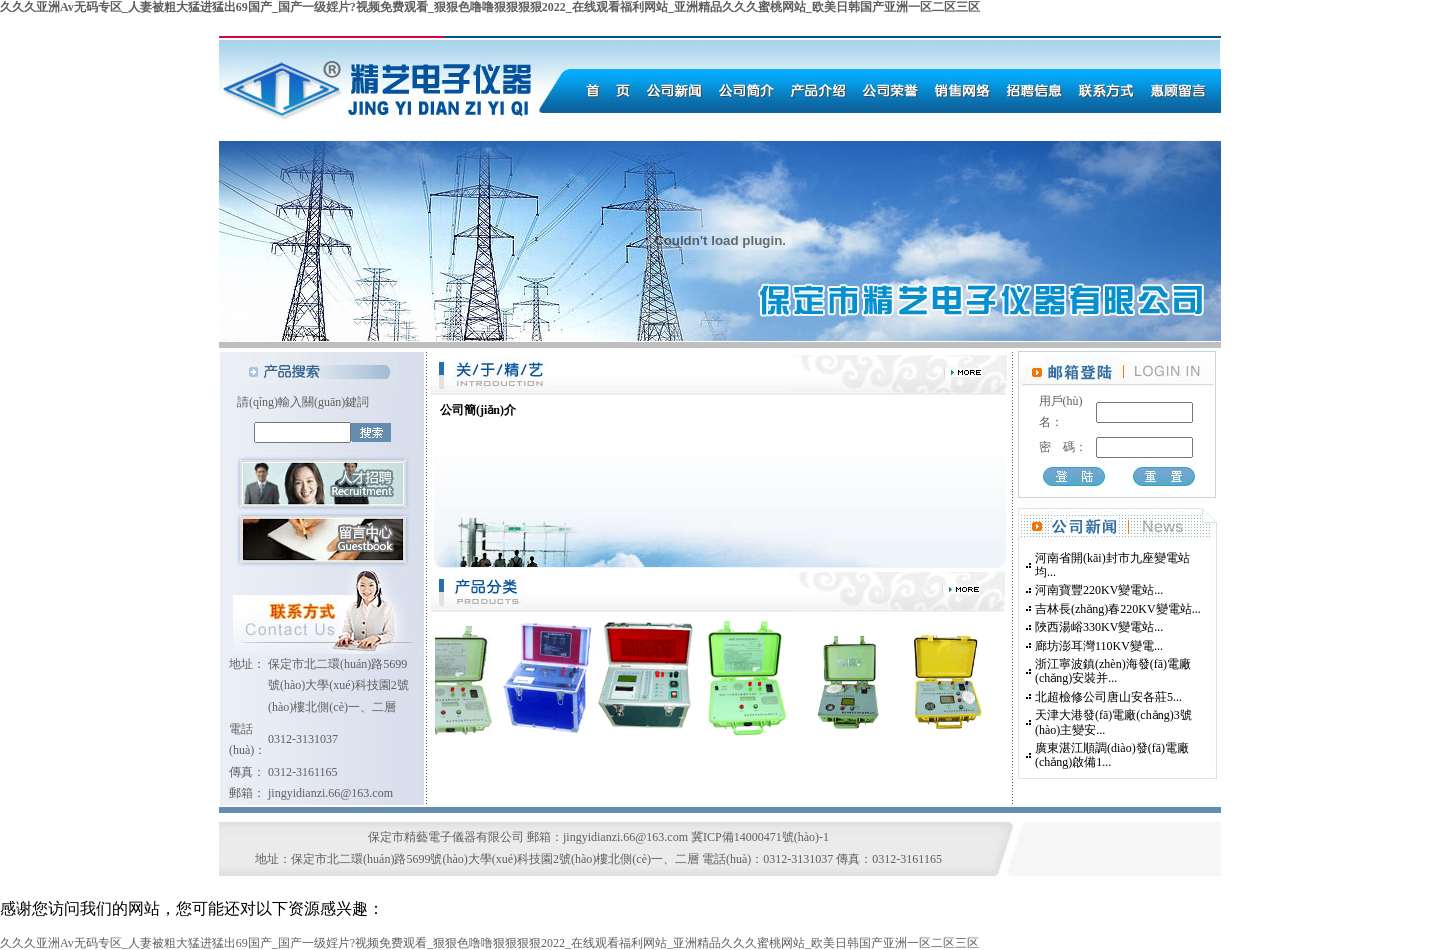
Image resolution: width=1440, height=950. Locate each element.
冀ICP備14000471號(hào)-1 (760, 837)
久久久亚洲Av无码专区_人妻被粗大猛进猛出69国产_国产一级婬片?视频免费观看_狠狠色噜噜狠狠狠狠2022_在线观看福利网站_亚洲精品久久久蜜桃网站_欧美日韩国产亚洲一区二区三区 (490, 7)
